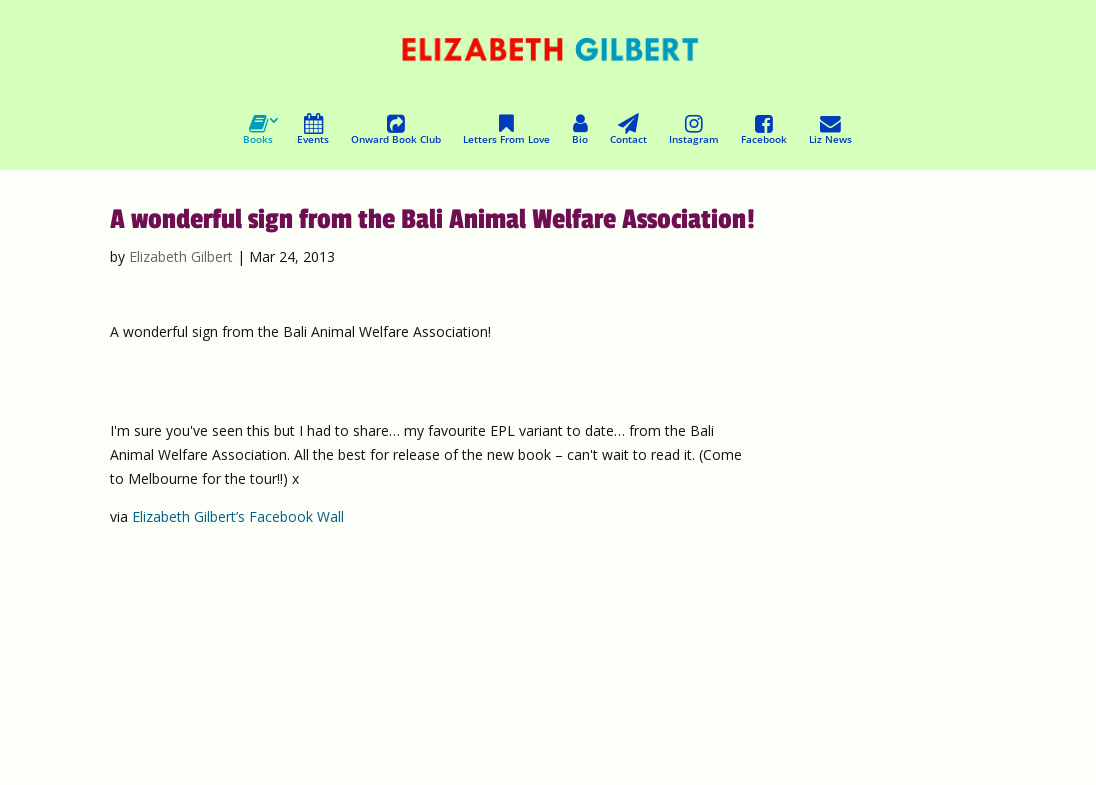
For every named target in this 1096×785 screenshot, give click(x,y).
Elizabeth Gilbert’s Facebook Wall (238, 516)
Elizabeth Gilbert (181, 256)
